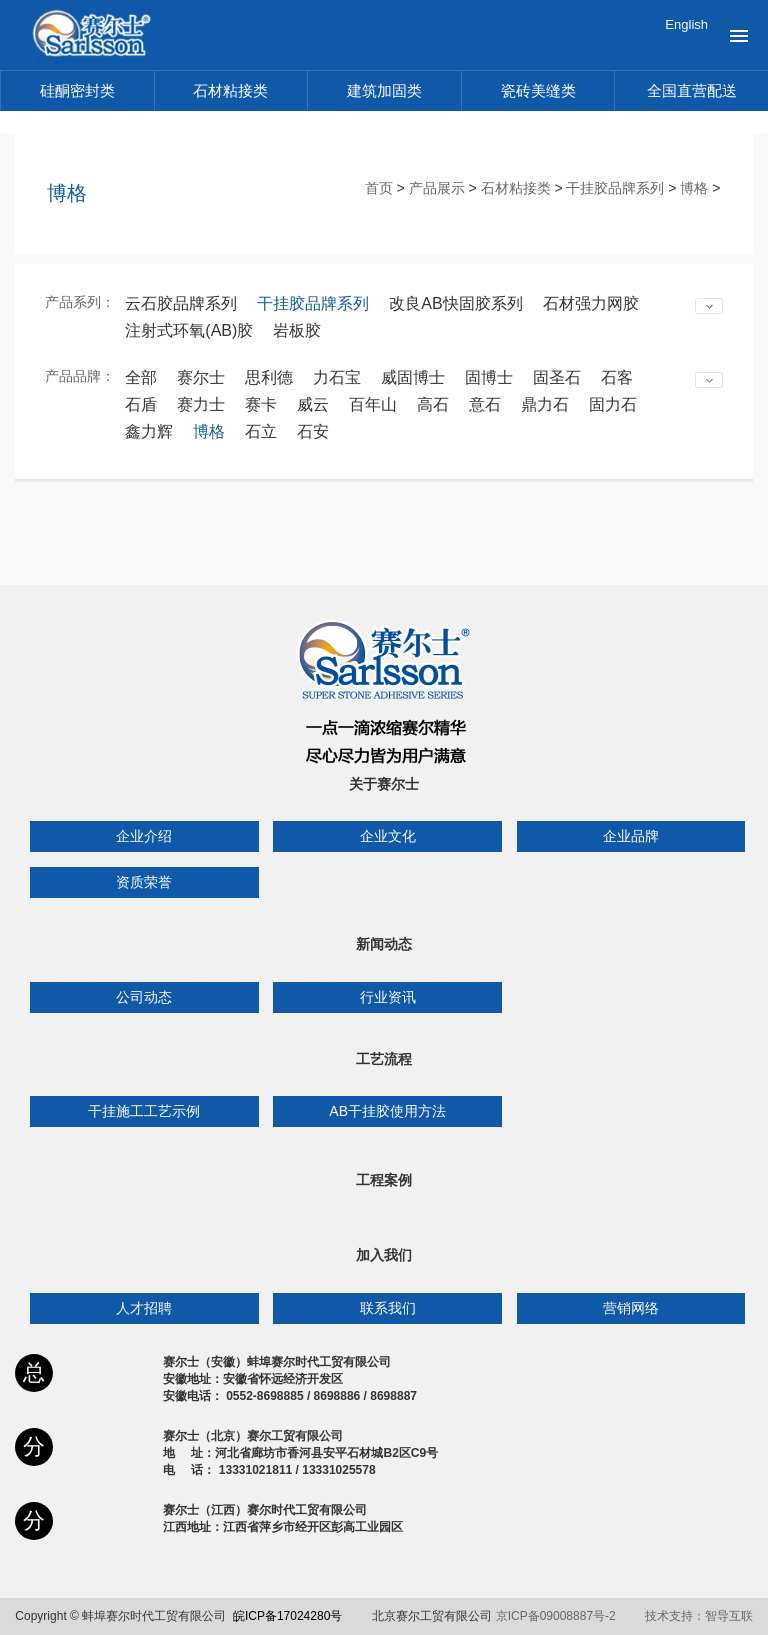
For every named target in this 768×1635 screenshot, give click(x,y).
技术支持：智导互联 (699, 1616)
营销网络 (631, 1308)
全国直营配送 (692, 90)
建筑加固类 (384, 90)
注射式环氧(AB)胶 (189, 330)
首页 (379, 188)
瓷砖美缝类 (538, 90)
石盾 (141, 404)
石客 (617, 377)
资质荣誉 (144, 882)
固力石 (613, 404)
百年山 (373, 404)
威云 (313, 404)
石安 (313, 431)
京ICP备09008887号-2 (556, 1616)
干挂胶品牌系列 (615, 188)
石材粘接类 (230, 90)
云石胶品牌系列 (181, 303)
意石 (485, 404)
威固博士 (413, 377)
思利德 (269, 377)
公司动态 (144, 997)
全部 (141, 377)
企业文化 (388, 836)
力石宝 (337, 377)
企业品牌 (631, 836)
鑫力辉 (149, 431)
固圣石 (557, 377)
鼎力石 (545, 404)
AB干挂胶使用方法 (387, 1111)
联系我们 (388, 1308)
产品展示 (437, 188)
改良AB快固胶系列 (455, 303)
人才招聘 (144, 1308)
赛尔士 (201, 377)
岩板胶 (297, 330)
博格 (694, 188)
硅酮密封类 (77, 90)
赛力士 (201, 404)
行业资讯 (388, 997)
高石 (433, 404)
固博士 (489, 377)
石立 (261, 431)
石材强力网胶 (591, 303)
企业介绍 (144, 836)
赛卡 (261, 404)
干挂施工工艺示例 (144, 1111)
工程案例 (384, 1180)
